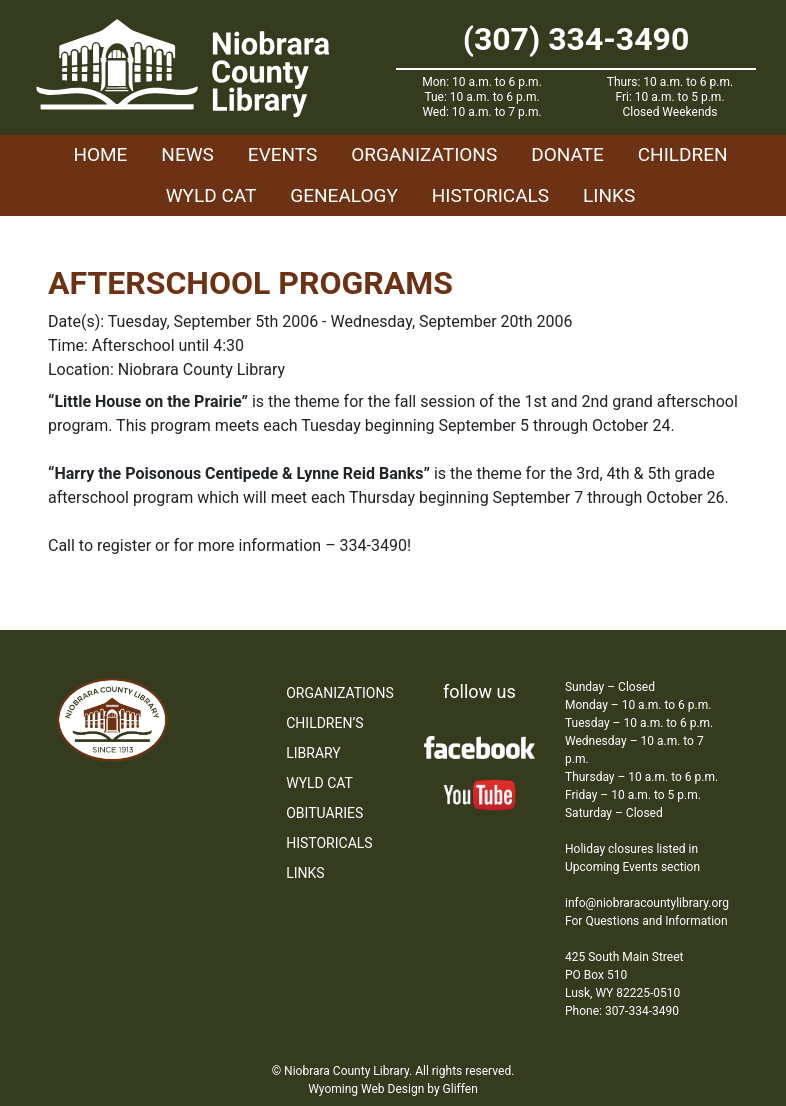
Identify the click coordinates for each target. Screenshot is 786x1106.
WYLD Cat (211, 195)
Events (282, 154)
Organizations (424, 154)
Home (100, 154)
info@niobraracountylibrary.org (647, 903)
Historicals (490, 195)
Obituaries (324, 813)
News (187, 154)
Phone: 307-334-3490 (622, 1011)
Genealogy (344, 195)
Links (609, 195)
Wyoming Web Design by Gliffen (393, 1089)
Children (683, 154)
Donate (567, 154)
